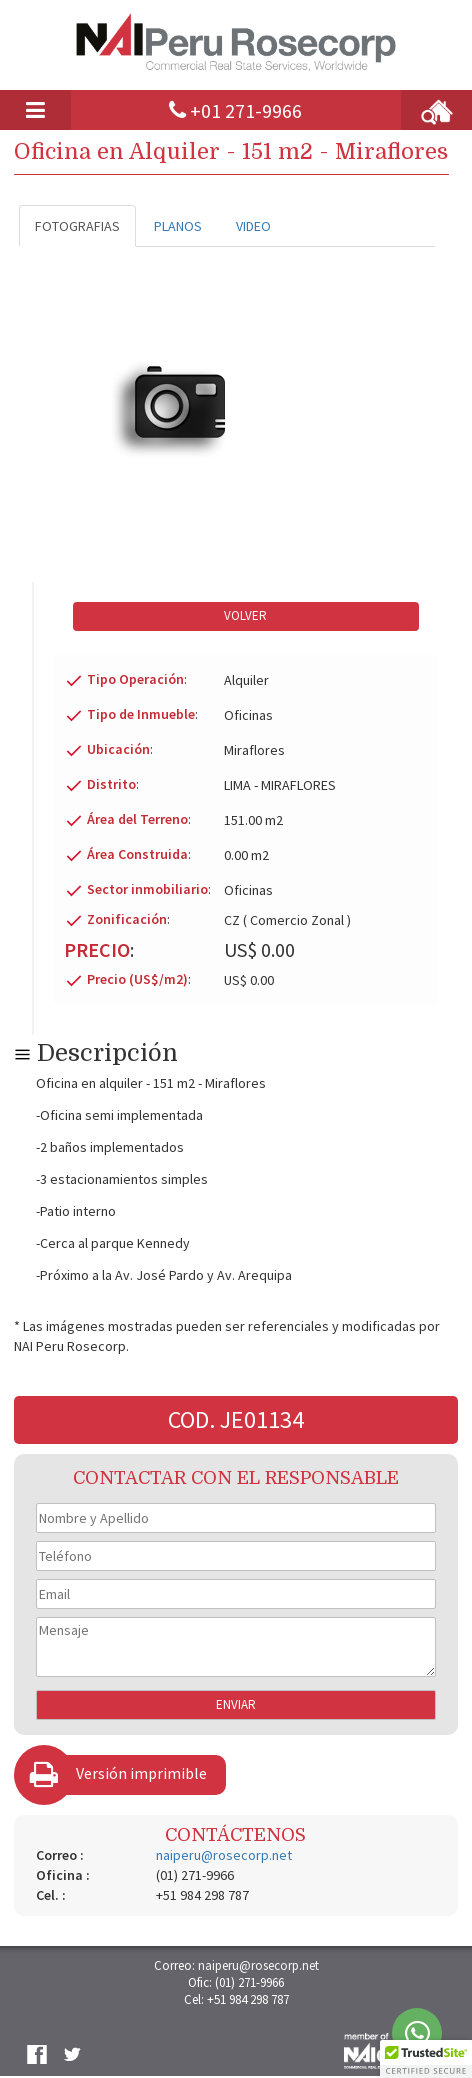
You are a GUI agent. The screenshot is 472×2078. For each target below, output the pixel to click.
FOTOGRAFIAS (77, 226)
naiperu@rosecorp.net (224, 1855)
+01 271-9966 (246, 110)
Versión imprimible (141, 1773)
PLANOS (178, 226)
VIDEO (253, 226)
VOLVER (245, 615)
